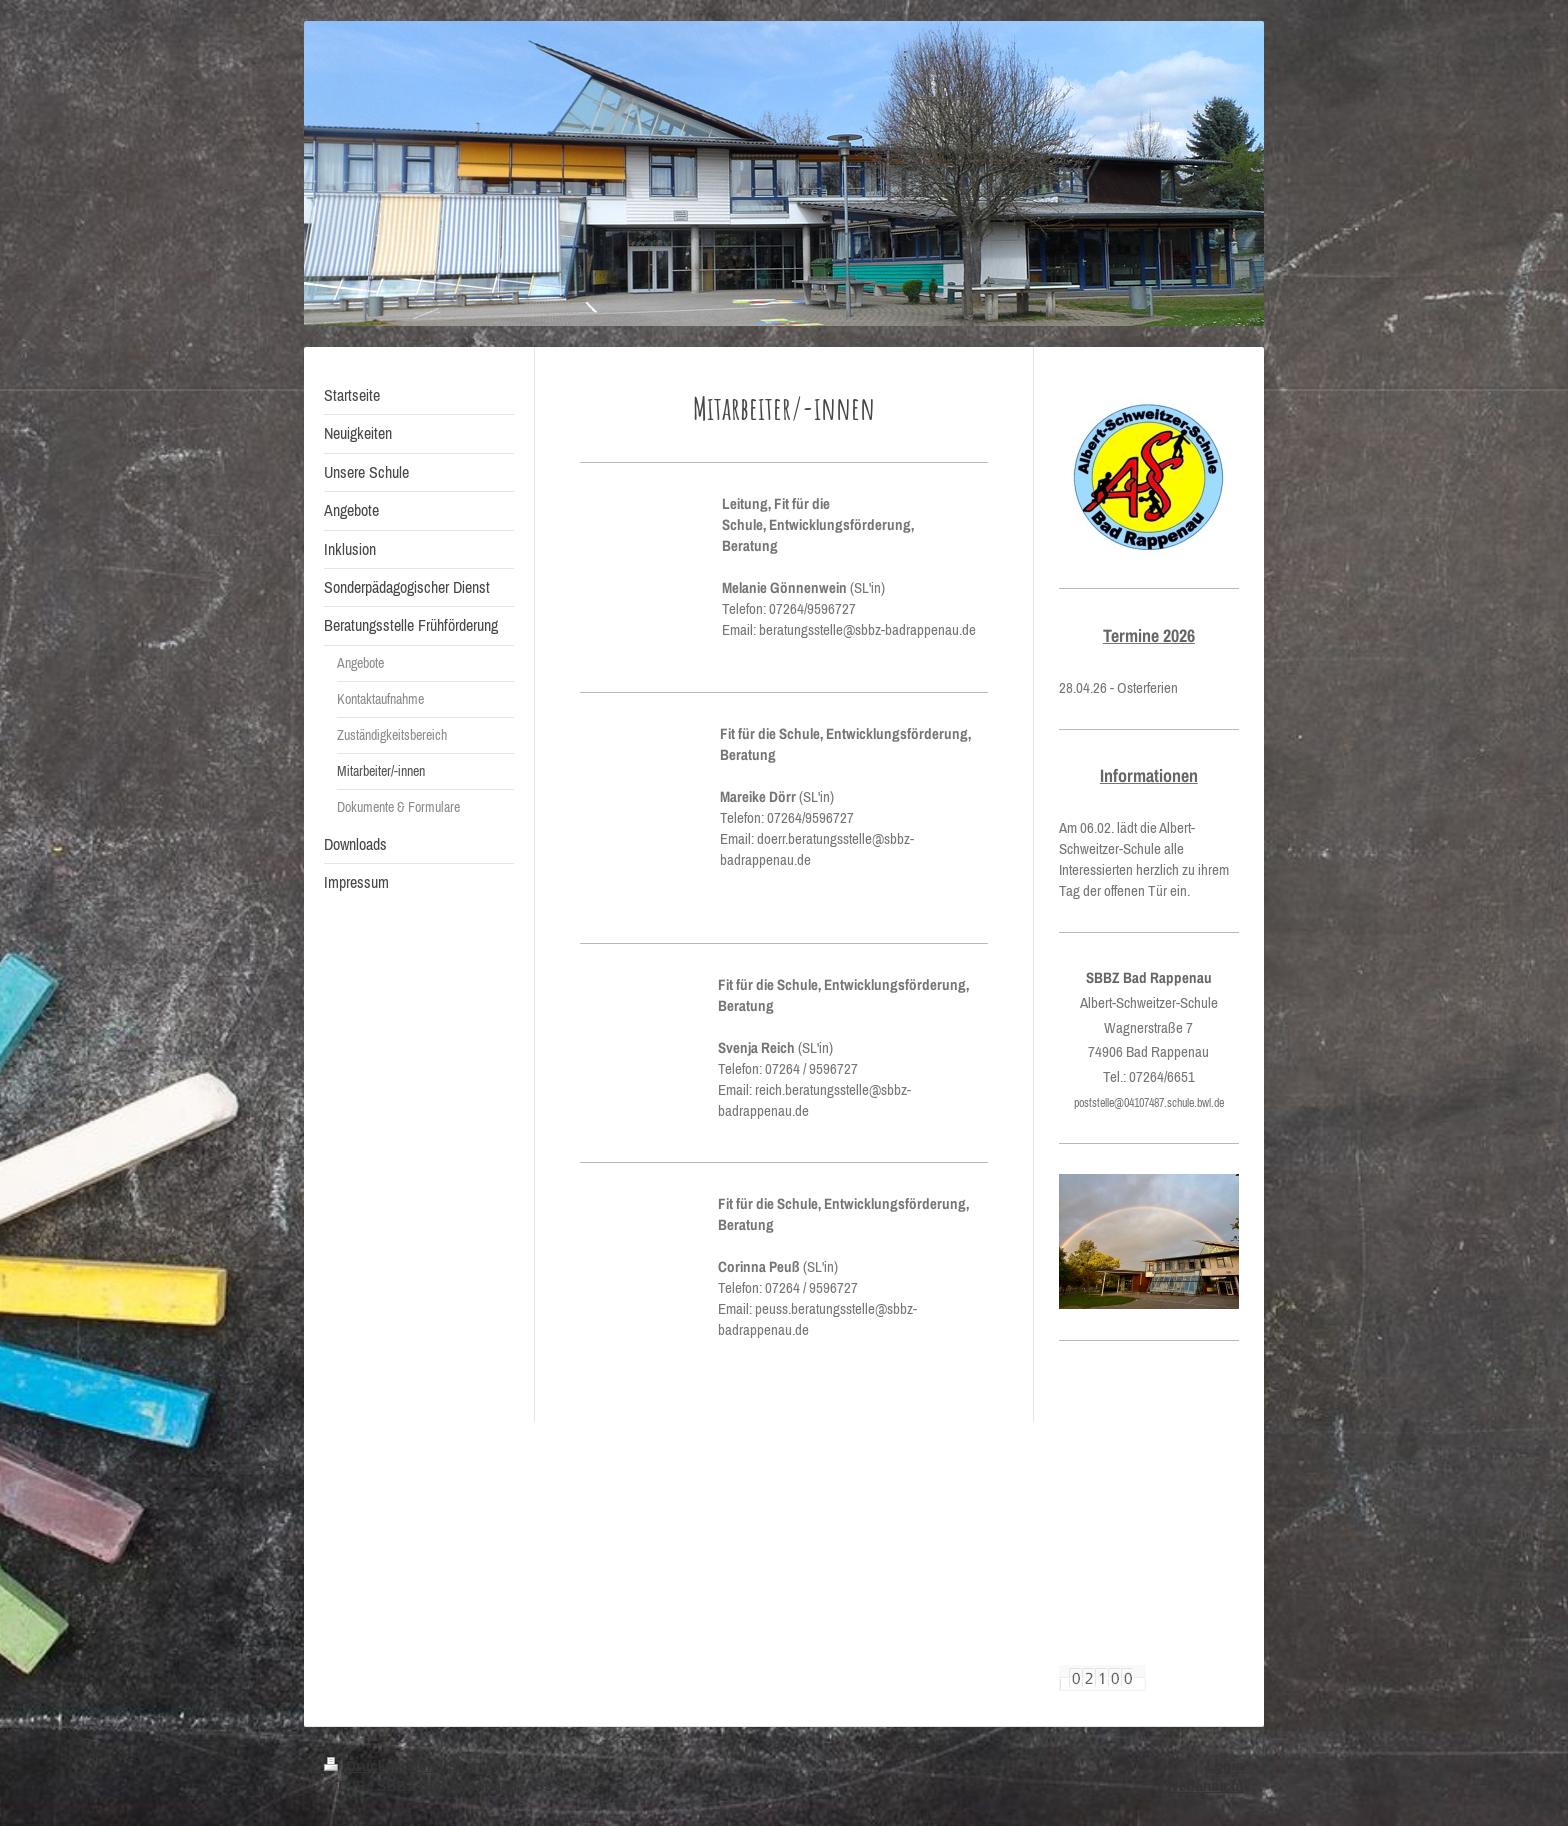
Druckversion (381, 1766)
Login (1225, 1766)
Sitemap (474, 1766)
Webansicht (1205, 1786)
